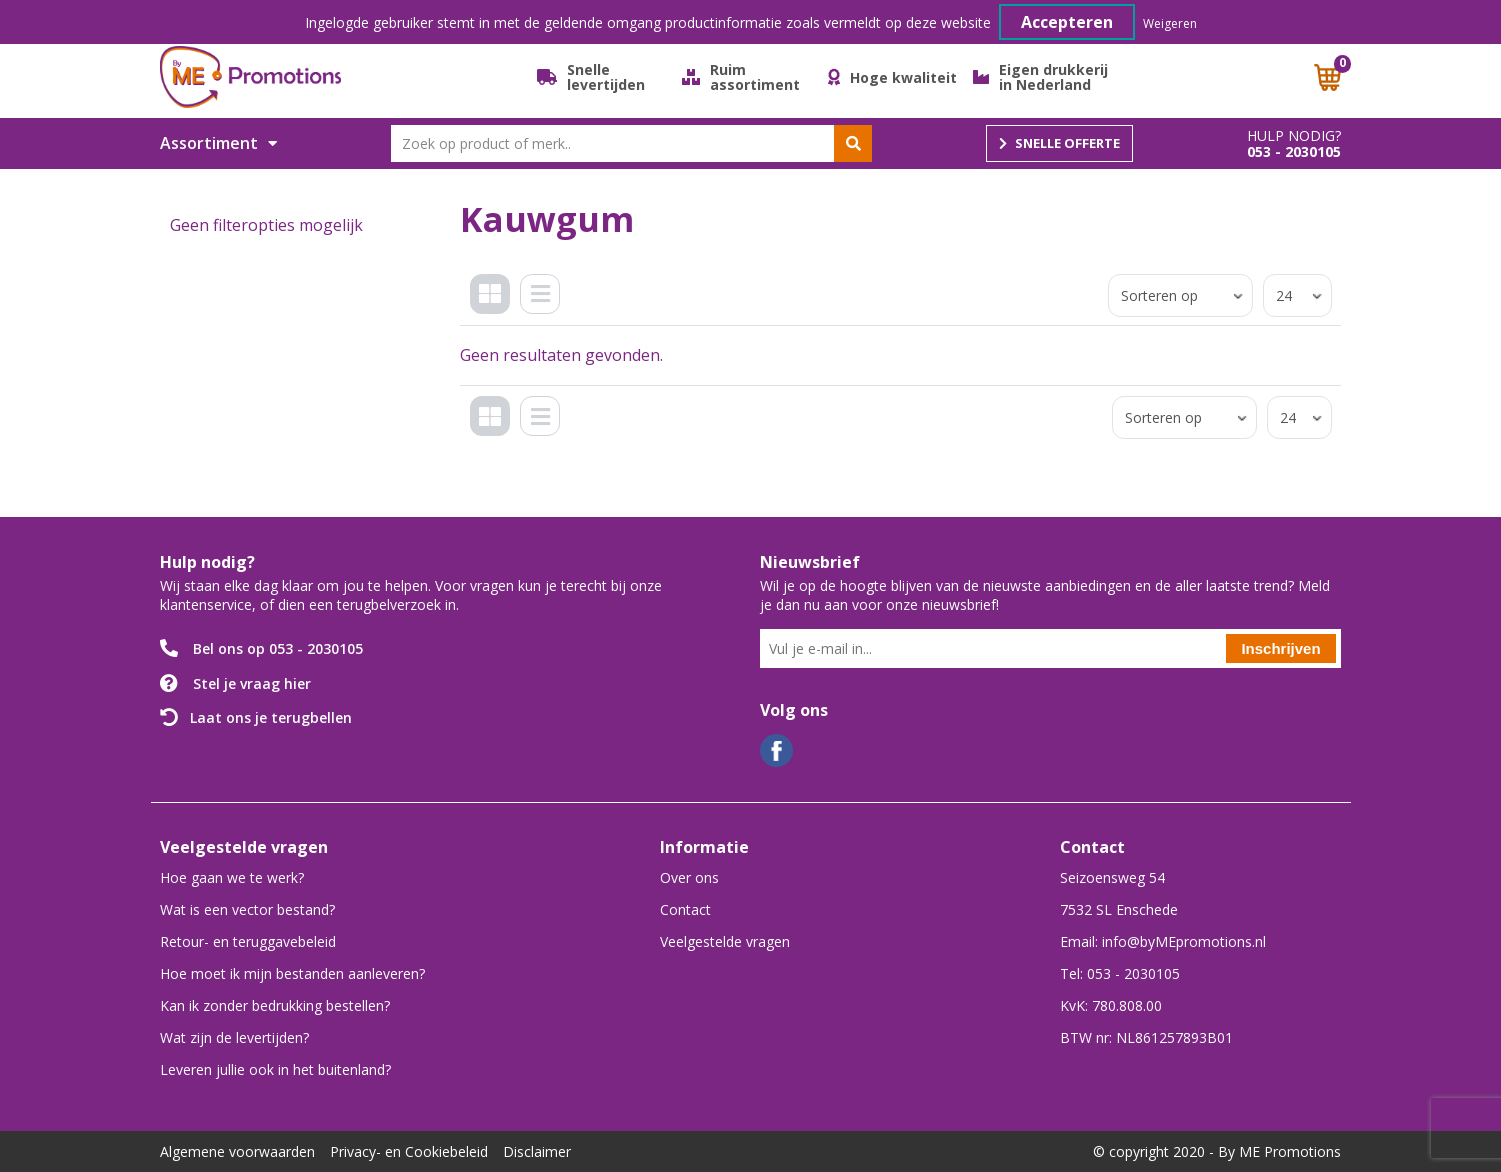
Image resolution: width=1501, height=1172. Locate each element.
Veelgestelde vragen (725, 941)
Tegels (494, 310)
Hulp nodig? (1294, 136)
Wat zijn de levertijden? (234, 1037)
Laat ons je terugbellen (271, 717)
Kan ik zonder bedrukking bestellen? (275, 1005)
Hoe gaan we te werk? (232, 877)
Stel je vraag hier (252, 683)
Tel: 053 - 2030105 (1120, 973)
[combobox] (631, 143)
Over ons (689, 877)
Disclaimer (537, 1151)
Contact (685, 909)
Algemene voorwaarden (237, 1151)
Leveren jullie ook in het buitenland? (275, 1069)
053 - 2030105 (1294, 152)
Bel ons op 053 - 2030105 (278, 648)
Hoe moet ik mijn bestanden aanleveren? (292, 973)
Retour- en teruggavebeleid (248, 941)
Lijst (545, 310)
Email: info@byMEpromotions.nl (1163, 941)
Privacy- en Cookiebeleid (409, 1151)
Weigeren (1170, 23)
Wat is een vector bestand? (247, 909)
